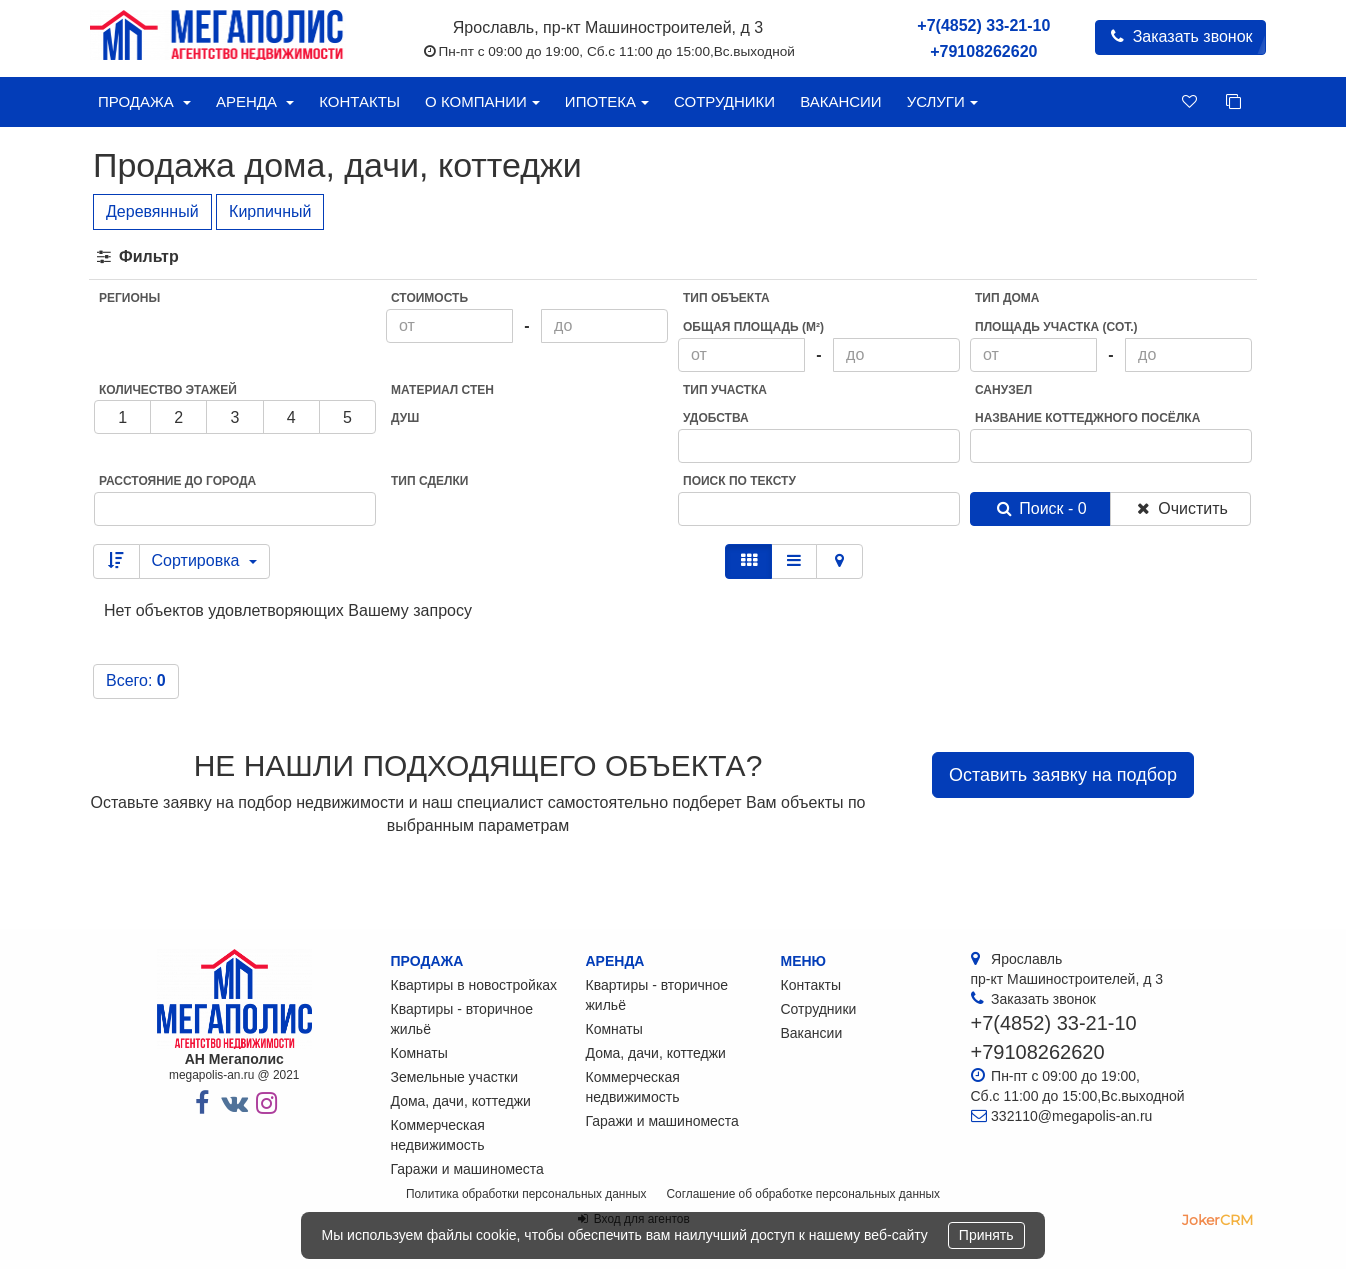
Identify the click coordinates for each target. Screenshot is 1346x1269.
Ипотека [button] (607, 101)
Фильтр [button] (136, 256)
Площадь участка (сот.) (1056, 327)
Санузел (1003, 390)
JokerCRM (1217, 1220)
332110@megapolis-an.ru (1071, 1116)
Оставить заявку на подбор (1063, 775)
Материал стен (442, 390)
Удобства (716, 418)
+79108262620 (983, 51)
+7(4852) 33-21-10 (983, 25)
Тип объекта (726, 298)
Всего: (136, 680)
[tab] (673, 257)
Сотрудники (724, 101)
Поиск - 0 (1040, 508)
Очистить (1180, 508)
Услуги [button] (942, 101)
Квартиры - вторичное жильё (462, 1019)
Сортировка (204, 560)
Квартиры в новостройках (474, 985)
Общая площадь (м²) (753, 327)
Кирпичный (270, 211)
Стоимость (429, 298)
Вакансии (840, 101)
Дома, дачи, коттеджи (461, 1101)
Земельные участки (455, 1077)
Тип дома (1007, 298)
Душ (405, 418)
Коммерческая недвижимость (438, 1135)
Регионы (129, 298)
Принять (986, 1235)
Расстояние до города (177, 481)
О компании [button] (482, 101)
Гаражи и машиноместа (467, 1169)
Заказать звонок (1180, 36)
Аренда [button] (255, 101)
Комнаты (419, 1053)
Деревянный (152, 211)
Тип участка (725, 390)
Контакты (359, 101)
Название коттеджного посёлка (1087, 418)
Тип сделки (429, 481)
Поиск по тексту (739, 481)
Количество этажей (168, 390)
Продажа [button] (144, 101)
